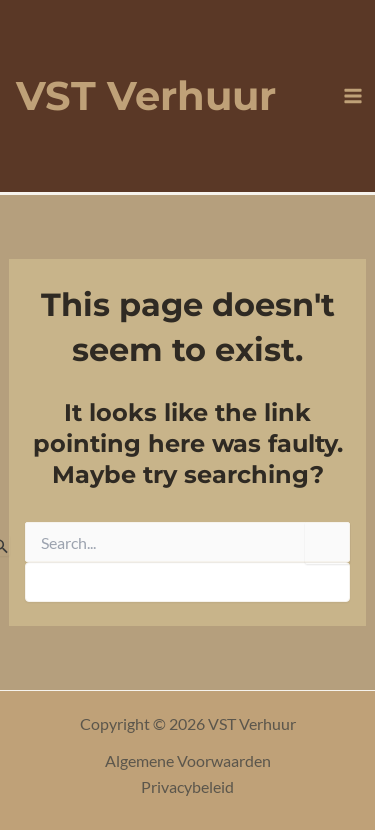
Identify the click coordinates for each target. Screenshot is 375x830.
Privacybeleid (187, 786)
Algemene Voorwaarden (188, 760)
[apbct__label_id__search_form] (188, 582)
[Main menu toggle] (353, 96)
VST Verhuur (146, 95)
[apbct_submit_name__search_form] (327, 543)
